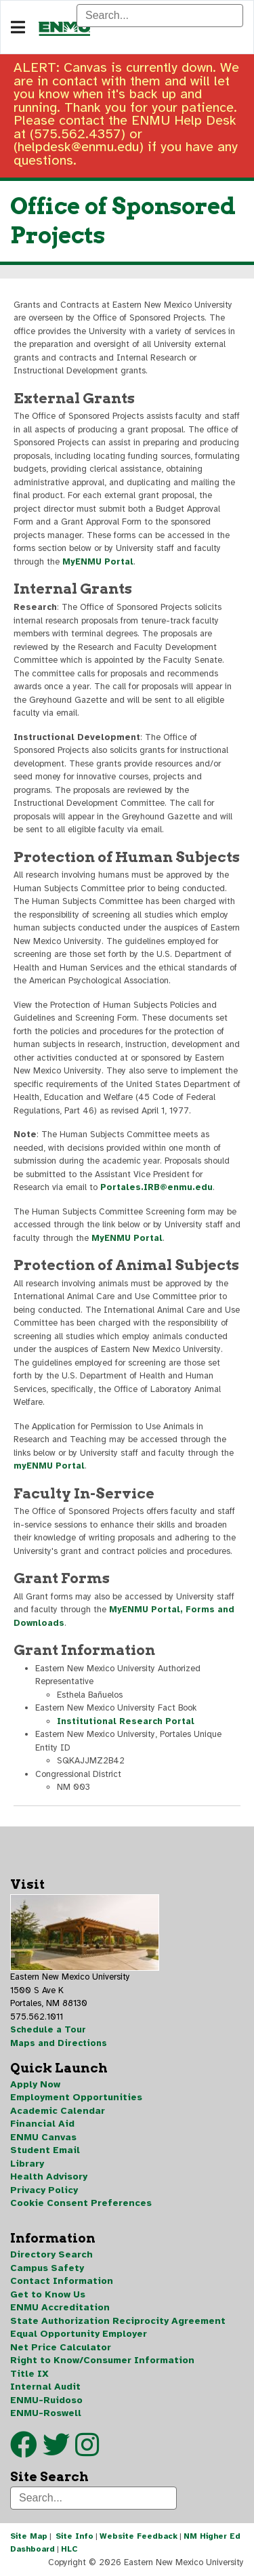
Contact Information (61, 2281)
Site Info (74, 2536)
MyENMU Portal (97, 561)
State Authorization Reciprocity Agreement (118, 2321)
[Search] (160, 15)
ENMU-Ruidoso (46, 2400)
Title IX (29, 2373)
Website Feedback (138, 2536)
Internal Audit (45, 2386)
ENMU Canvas (43, 2137)
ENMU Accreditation (60, 2307)
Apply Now (35, 2084)
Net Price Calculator (60, 2347)
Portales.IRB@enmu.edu (156, 1187)
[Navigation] (18, 28)
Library (27, 2163)
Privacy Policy (44, 2190)
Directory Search (51, 2254)
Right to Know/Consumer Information (102, 2360)
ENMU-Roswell (45, 2413)
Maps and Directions (58, 2043)
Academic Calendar (57, 2111)
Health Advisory (48, 2176)
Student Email (45, 2150)
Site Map (28, 2536)
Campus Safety (47, 2268)
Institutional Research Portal (125, 1721)
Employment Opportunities (76, 2097)
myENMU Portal (49, 1465)
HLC (69, 2549)
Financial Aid (42, 2123)
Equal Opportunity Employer (78, 2333)
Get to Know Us (47, 2294)
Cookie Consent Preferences (81, 2203)
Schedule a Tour (48, 2029)
